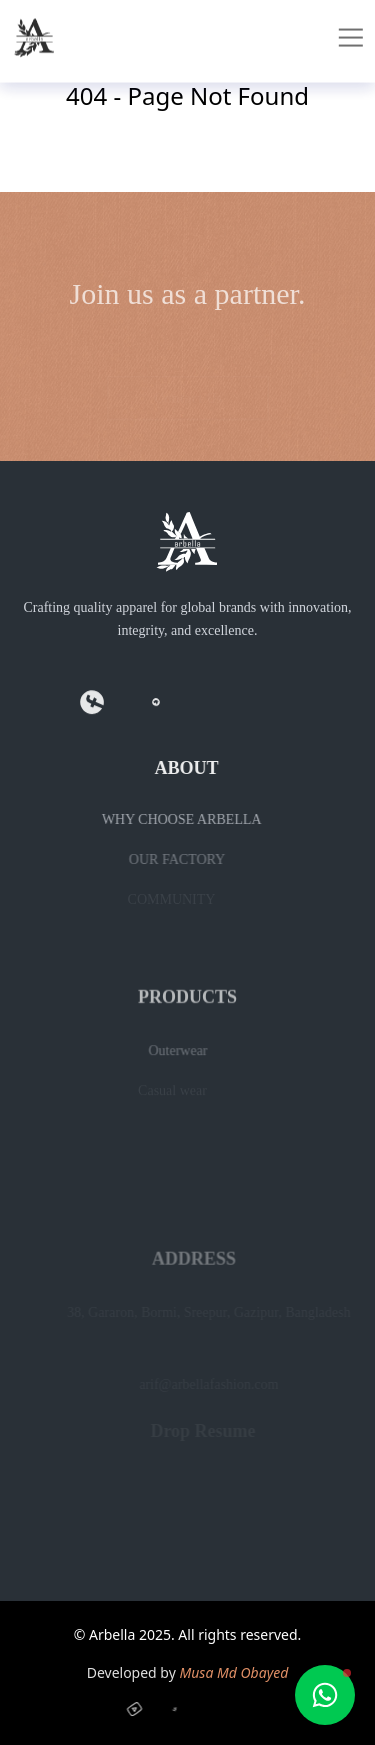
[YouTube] (139, 1708)
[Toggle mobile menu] (355, 32)
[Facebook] (91, 706)
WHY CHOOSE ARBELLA (172, 819)
